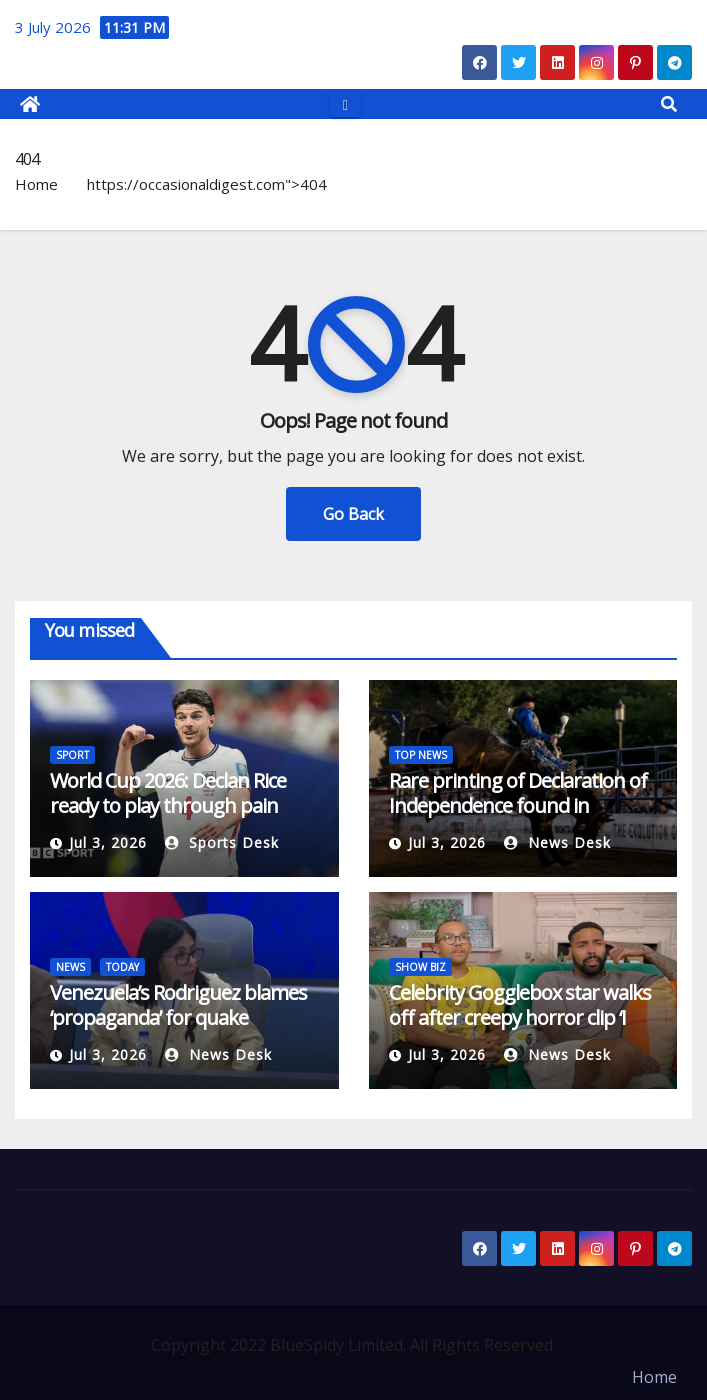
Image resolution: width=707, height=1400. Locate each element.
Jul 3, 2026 (108, 842)
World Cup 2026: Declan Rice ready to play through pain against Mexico (168, 805)
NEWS (70, 967)
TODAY (122, 967)
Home (36, 184)
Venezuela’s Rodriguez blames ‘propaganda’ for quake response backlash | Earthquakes (178, 1030)
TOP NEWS (421, 755)
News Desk (557, 842)
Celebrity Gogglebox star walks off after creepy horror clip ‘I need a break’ (520, 1017)
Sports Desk (222, 842)
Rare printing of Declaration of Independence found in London (518, 805)
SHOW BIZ (420, 967)
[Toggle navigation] (345, 103)
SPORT (72, 755)
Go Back (353, 514)
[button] (669, 104)
